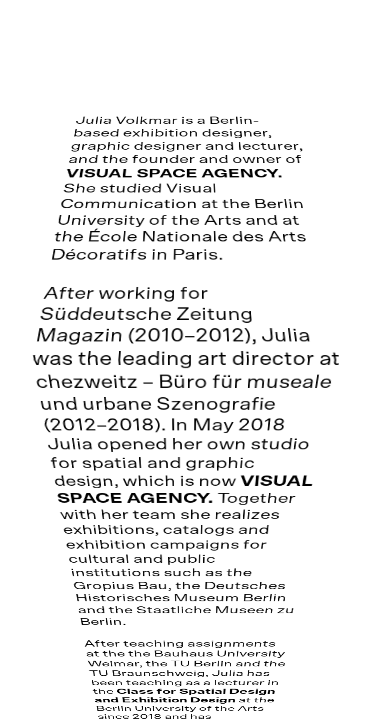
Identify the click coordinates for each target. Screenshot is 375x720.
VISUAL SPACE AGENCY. (174, 174)
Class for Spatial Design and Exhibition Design (185, 697)
